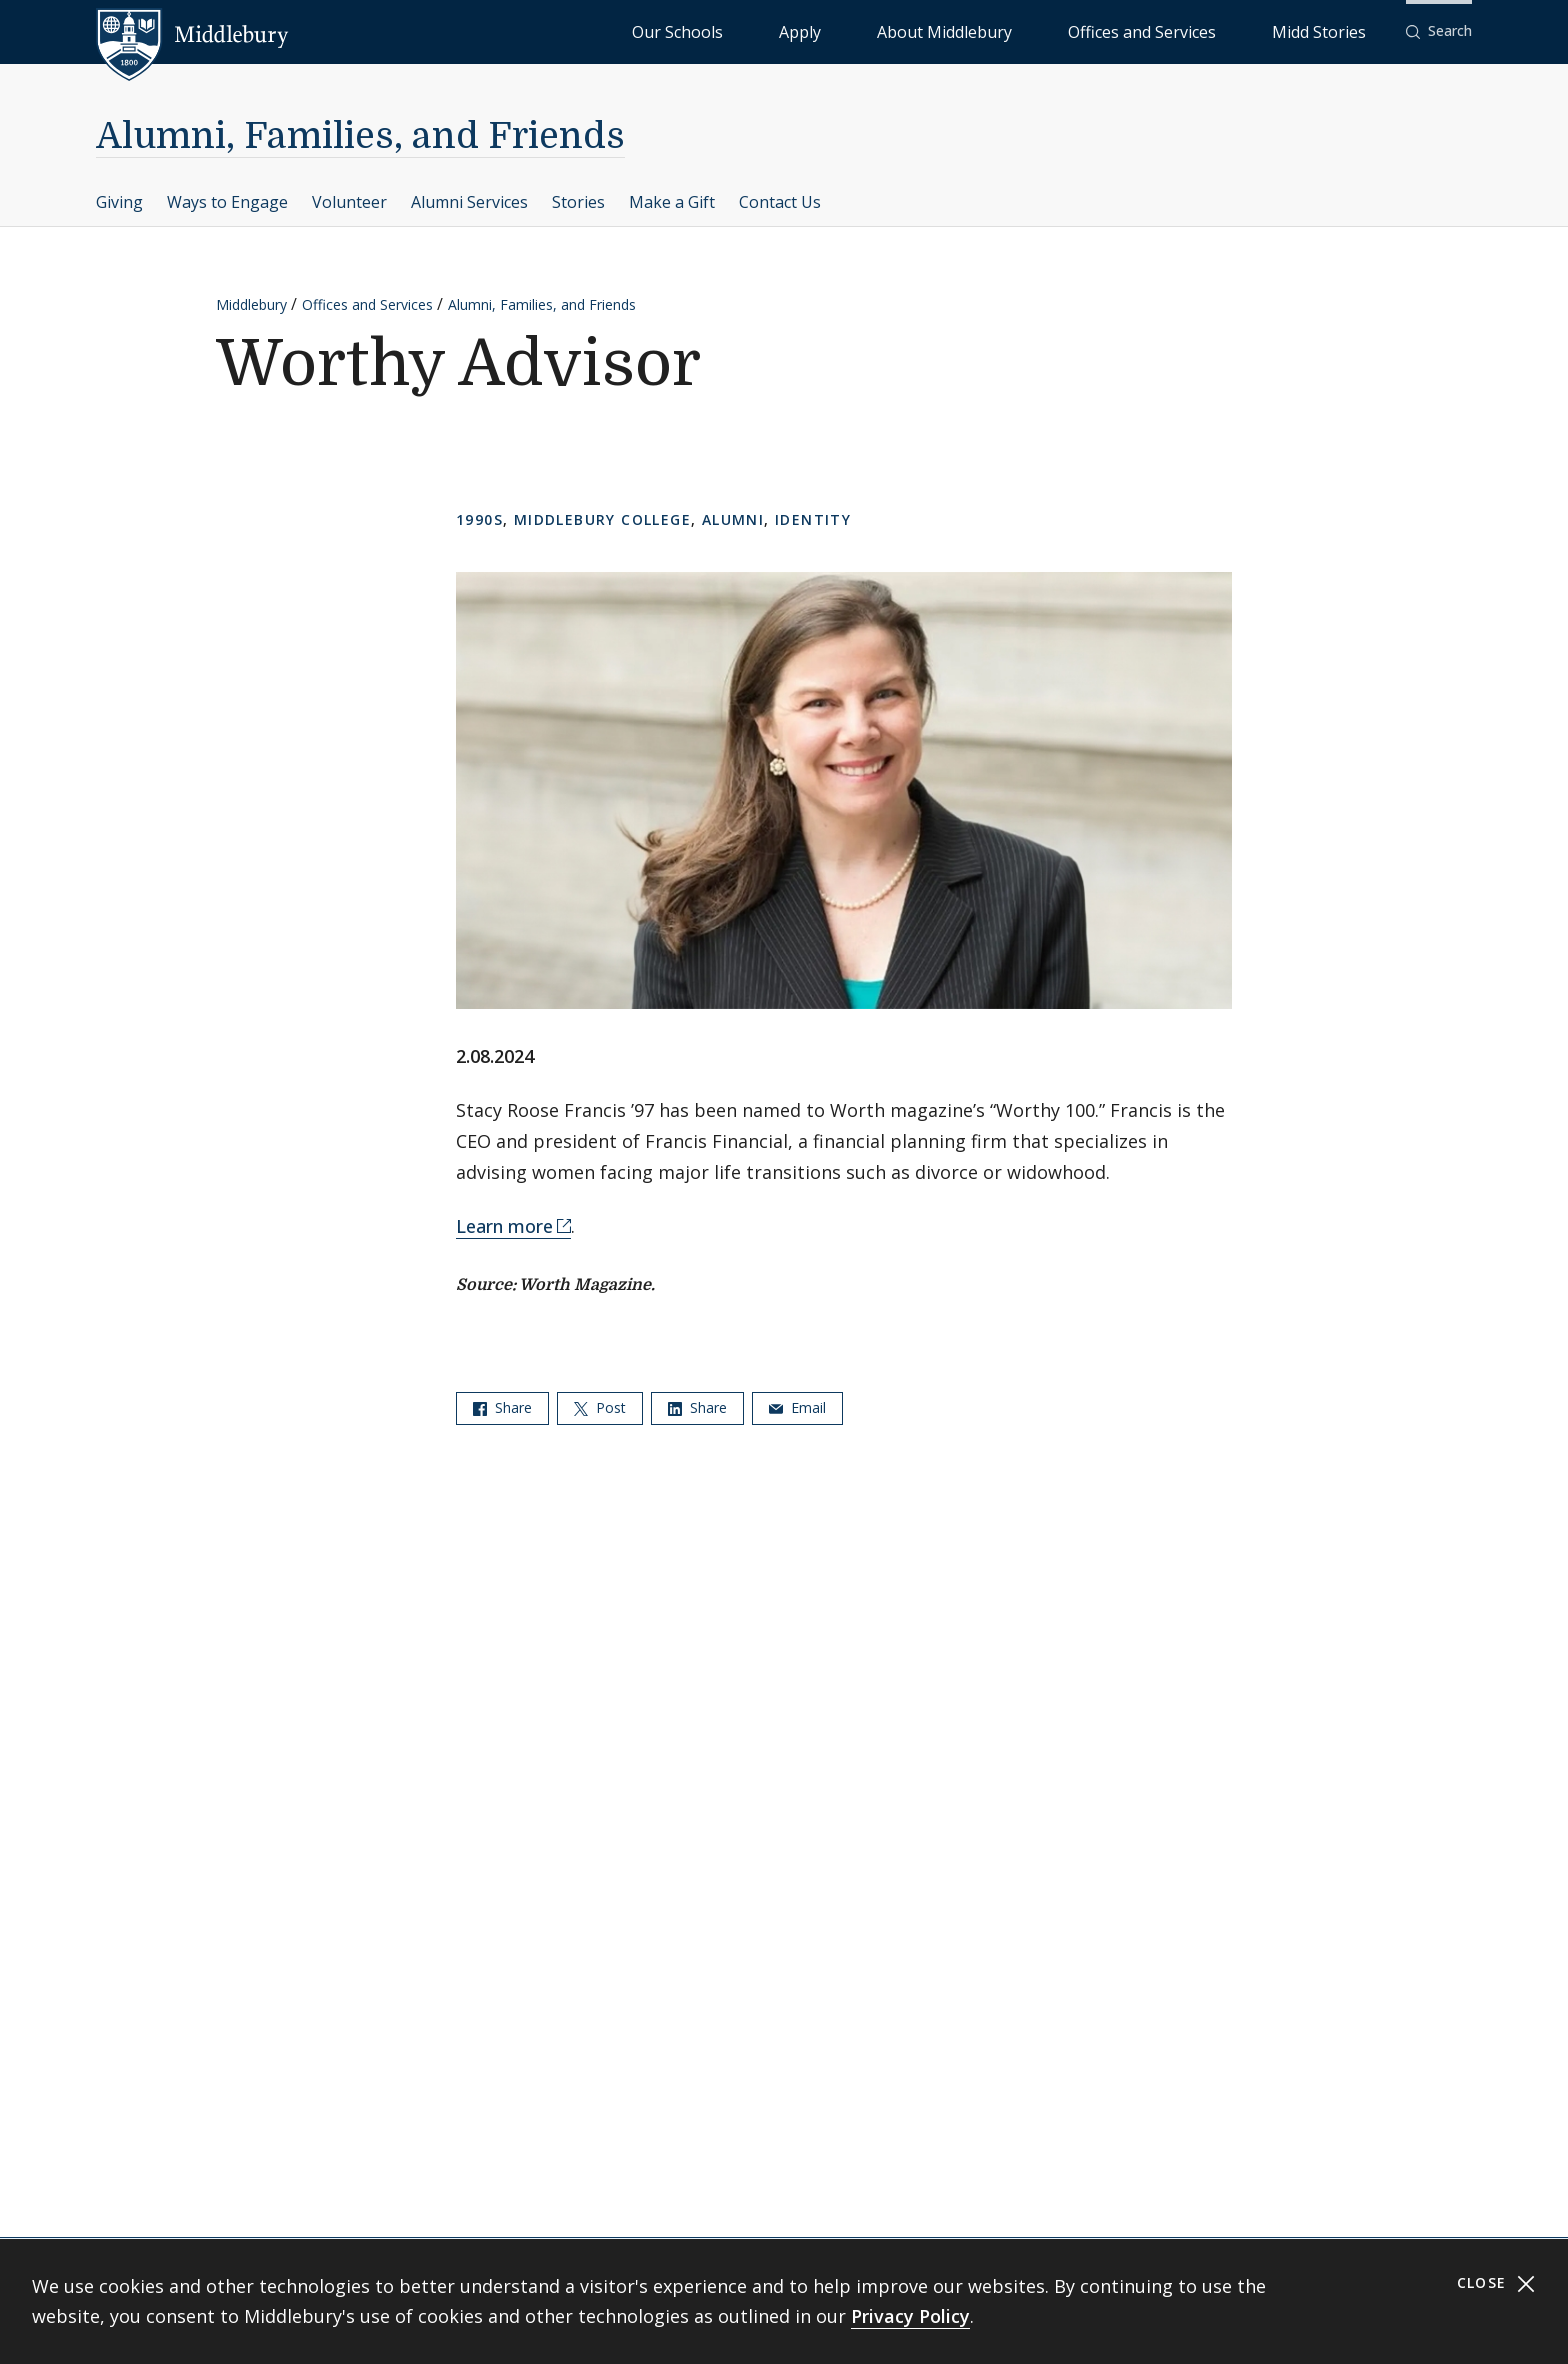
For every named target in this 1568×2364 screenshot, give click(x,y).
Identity (813, 519)
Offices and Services (1210, 30)
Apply (964, 30)
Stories (578, 202)
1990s (479, 519)
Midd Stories (1341, 30)
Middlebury (251, 304)
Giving (119, 202)
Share (502, 1407)
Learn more (504, 1226)
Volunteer (349, 202)
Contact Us (780, 202)
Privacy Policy (910, 2316)
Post (600, 1407)
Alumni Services (469, 202)
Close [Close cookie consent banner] (1496, 2283)
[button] (1439, 31)
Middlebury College (602, 519)
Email (797, 1407)
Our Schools (883, 30)
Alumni (733, 519)
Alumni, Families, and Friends (360, 136)
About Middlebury (1063, 30)
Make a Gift (672, 202)
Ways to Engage (227, 202)
